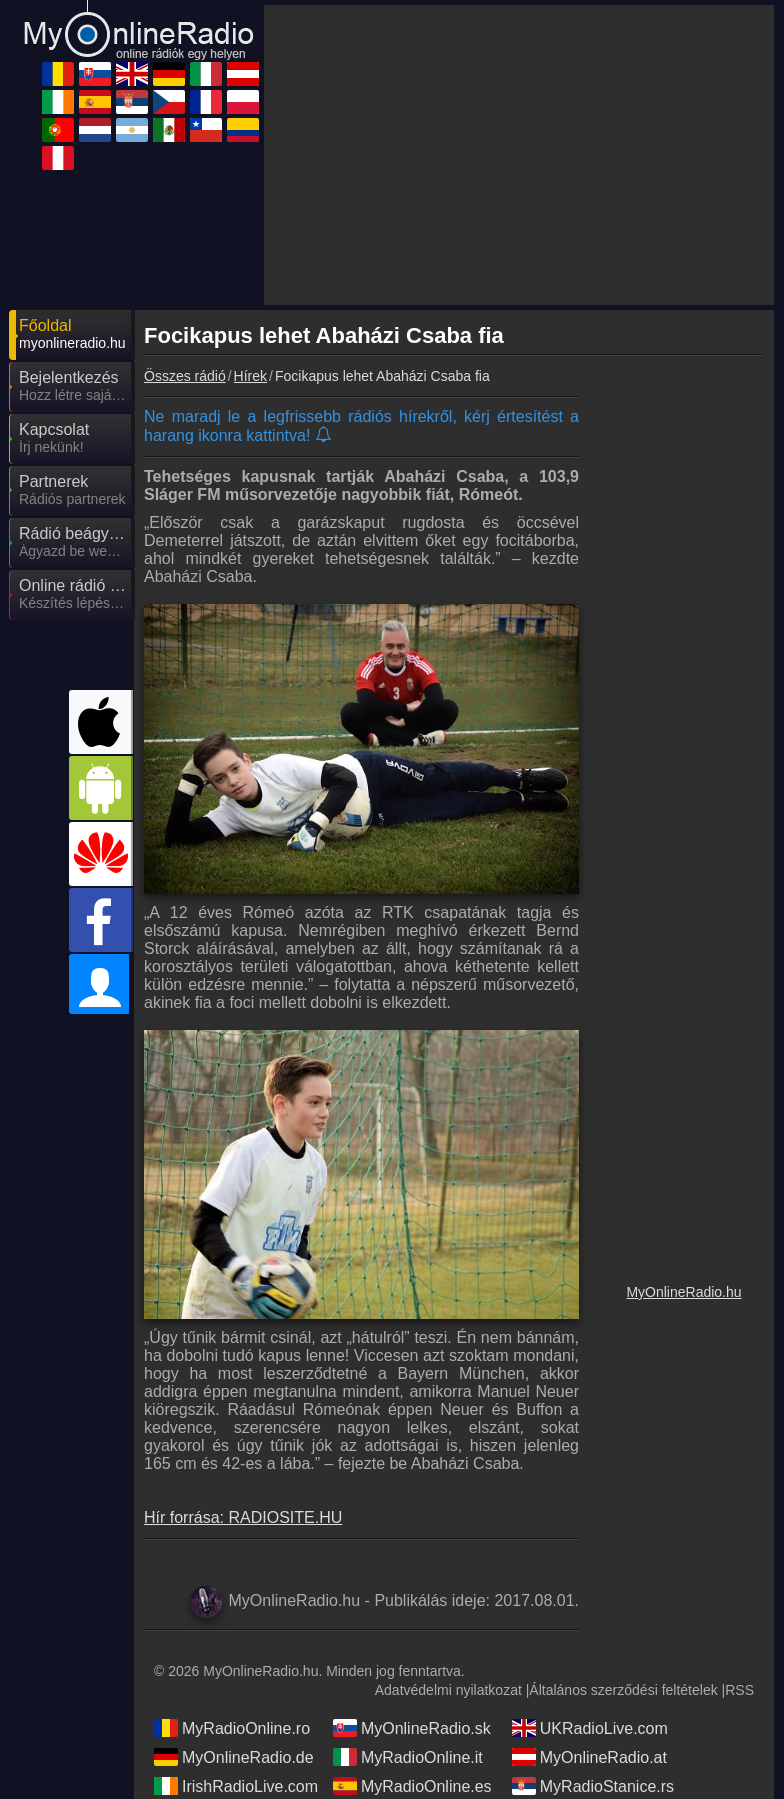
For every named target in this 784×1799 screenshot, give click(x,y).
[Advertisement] (519, 155)
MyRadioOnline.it (408, 1757)
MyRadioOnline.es (412, 1786)
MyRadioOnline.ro (232, 1728)
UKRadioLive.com (590, 1728)
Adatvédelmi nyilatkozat (448, 1690)
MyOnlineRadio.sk (412, 1728)
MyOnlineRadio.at (589, 1757)
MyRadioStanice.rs (593, 1786)
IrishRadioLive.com (236, 1786)
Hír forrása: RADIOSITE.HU (243, 1517)
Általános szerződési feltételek (623, 1690)
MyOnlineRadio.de (234, 1757)
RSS (739, 1690)
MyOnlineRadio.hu (683, 1292)
